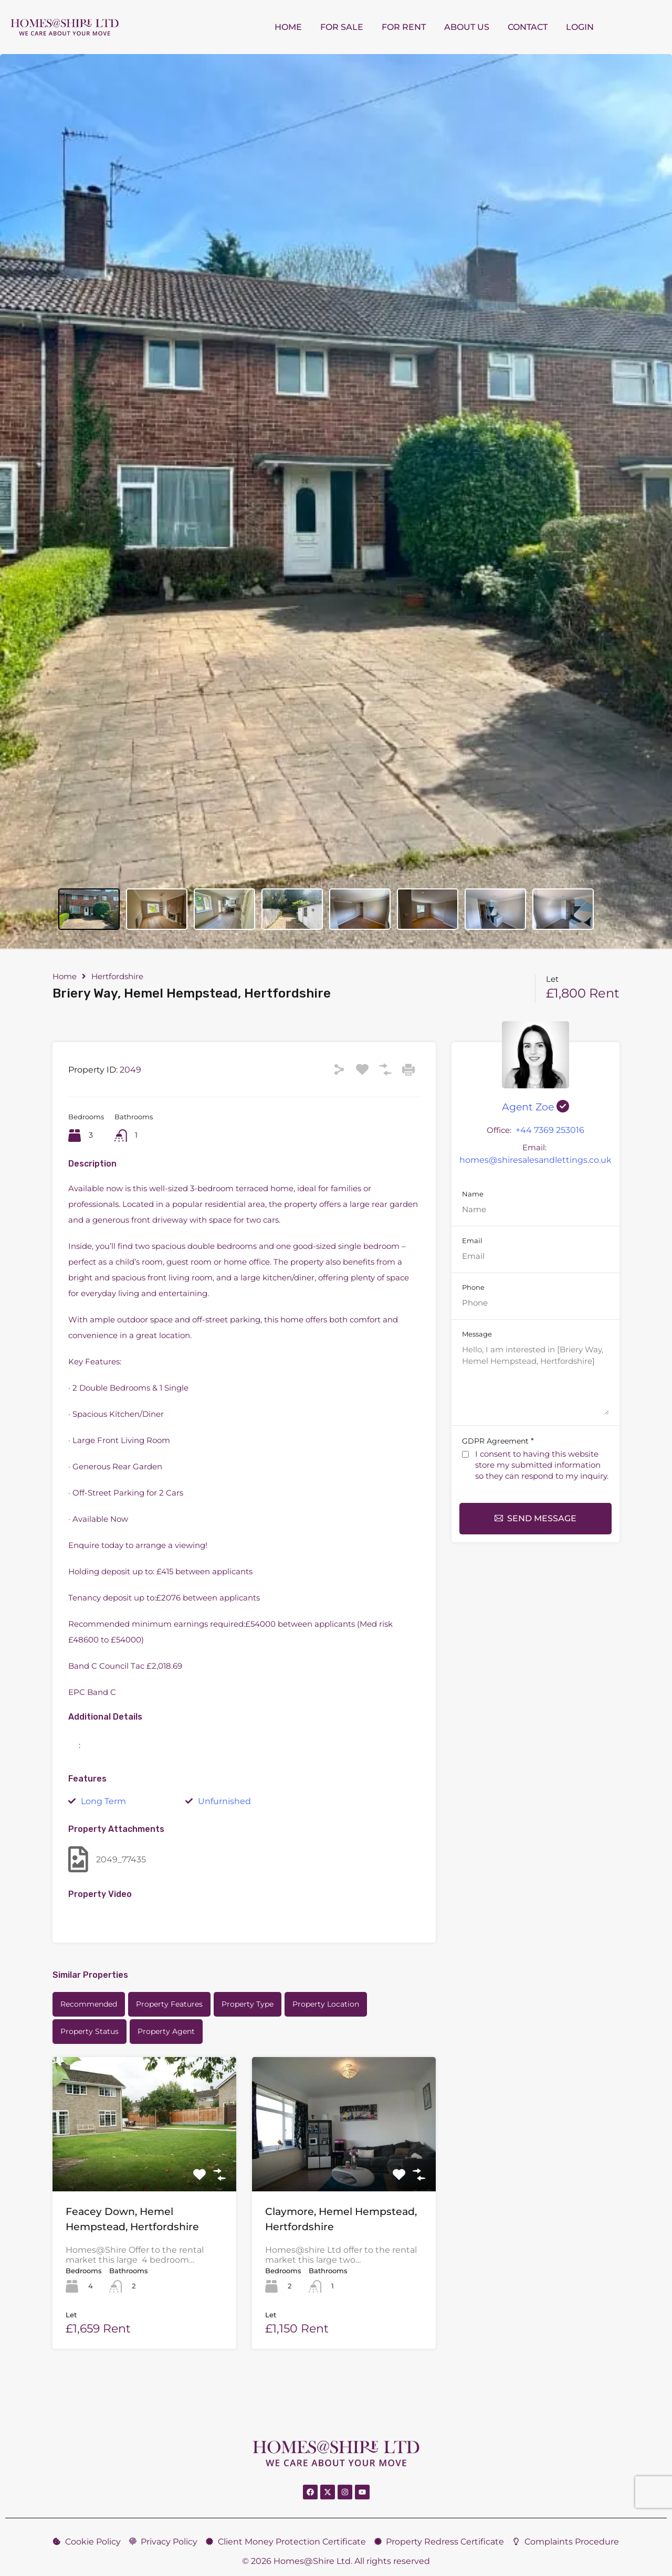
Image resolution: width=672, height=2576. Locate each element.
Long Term (103, 1801)
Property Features (169, 2004)
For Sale (341, 27)
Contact (528, 27)
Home (288, 27)
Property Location (325, 2004)
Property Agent (166, 2031)
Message (477, 1334)
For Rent (404, 27)
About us (466, 27)
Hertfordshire (117, 976)
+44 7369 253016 (550, 1130)
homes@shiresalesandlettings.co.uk (535, 1160)
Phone (473, 1287)
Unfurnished (224, 1801)
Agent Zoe (535, 1107)
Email (472, 1241)
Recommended (88, 2004)
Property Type (248, 2004)
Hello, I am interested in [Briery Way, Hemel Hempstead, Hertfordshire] (535, 1379)
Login (580, 27)
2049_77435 (107, 1859)
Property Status (89, 2031)
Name (473, 1194)
